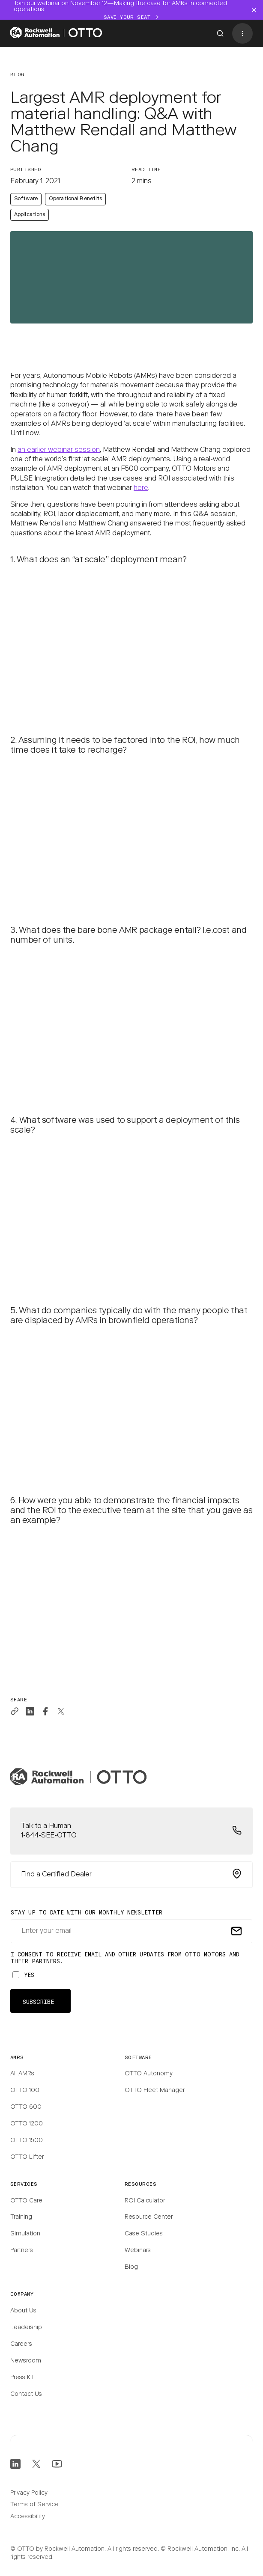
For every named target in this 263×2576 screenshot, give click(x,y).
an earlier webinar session (59, 450)
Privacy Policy (29, 2493)
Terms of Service (34, 2505)
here (141, 488)
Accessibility (27, 2517)
